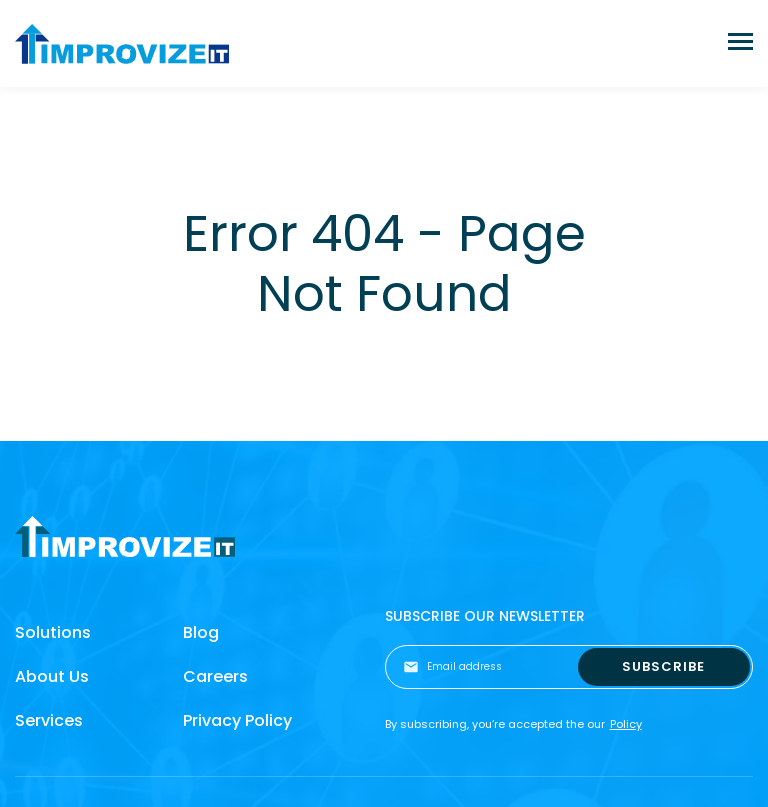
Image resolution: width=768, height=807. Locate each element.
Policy (626, 724)
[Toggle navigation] (740, 43)
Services (49, 720)
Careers (215, 676)
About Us (52, 676)
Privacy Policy (237, 720)
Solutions (53, 632)
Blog (201, 632)
